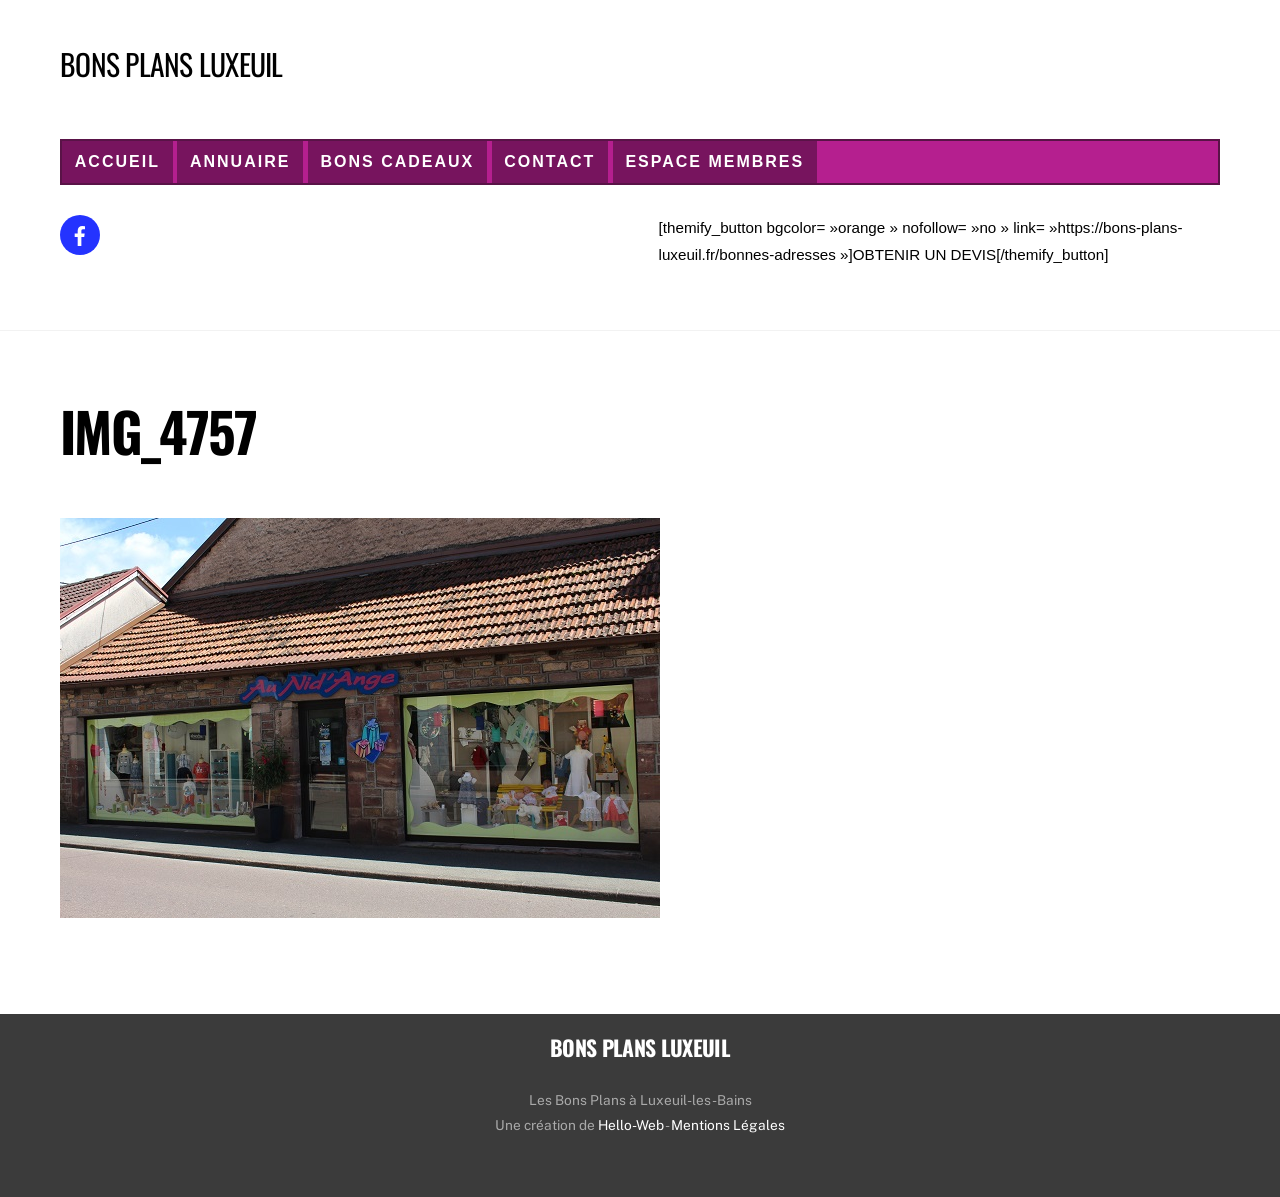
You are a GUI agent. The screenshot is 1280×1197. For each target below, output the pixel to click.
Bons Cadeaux (397, 161)
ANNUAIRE (240, 161)
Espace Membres (714, 161)
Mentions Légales (728, 1125)
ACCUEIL (117, 161)
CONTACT (549, 161)
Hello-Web (631, 1125)
